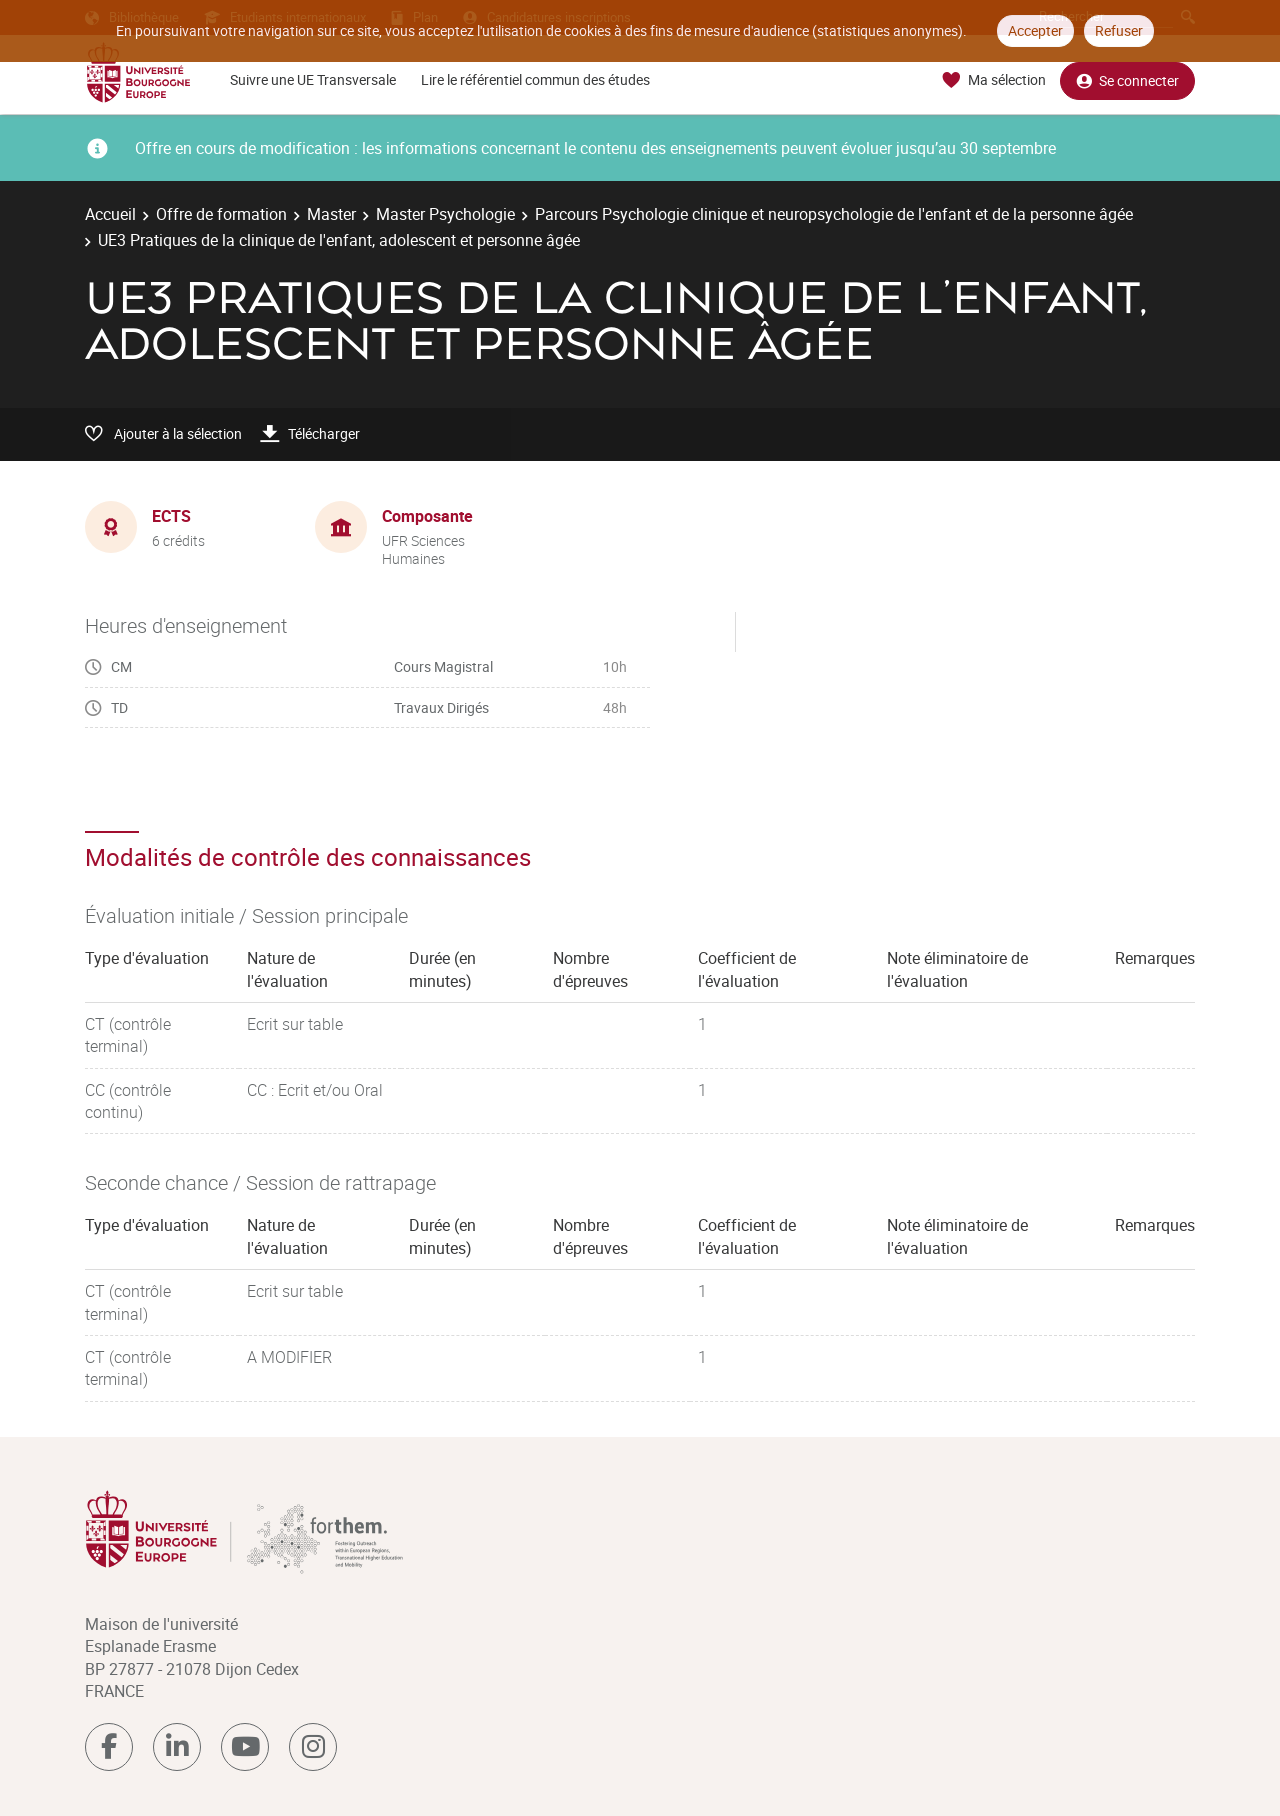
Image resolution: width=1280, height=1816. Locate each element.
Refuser (1119, 30)
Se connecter (1127, 80)
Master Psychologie (445, 214)
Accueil (110, 214)
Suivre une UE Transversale (313, 79)
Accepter (1035, 30)
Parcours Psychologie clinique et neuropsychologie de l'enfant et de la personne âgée (834, 214)
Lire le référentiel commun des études (535, 79)
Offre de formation (221, 214)
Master (331, 214)
